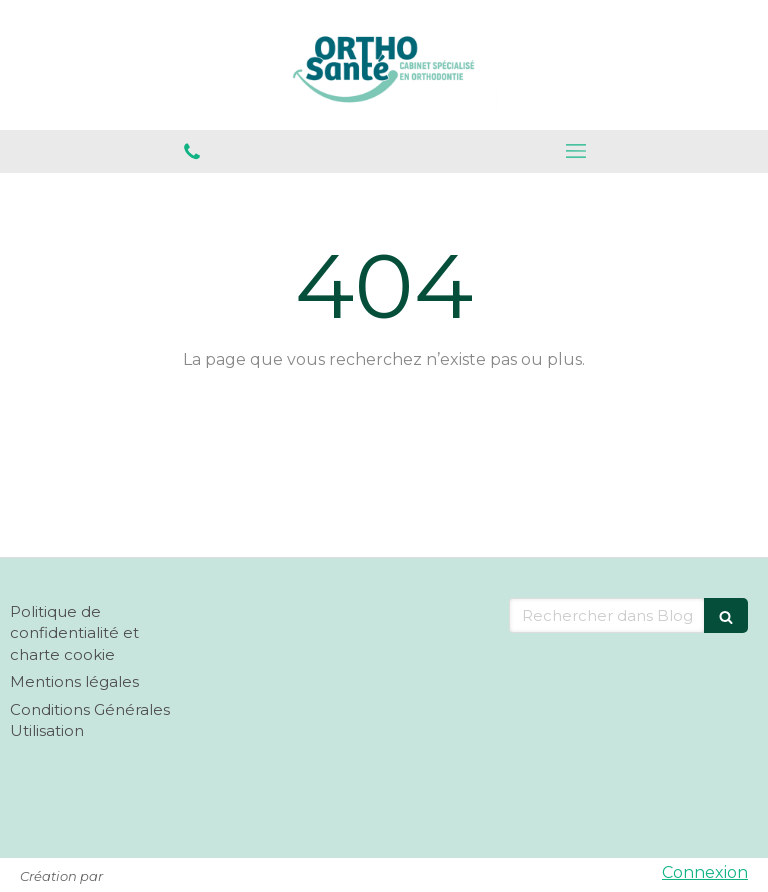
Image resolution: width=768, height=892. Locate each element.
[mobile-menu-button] (576, 151)
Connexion (705, 872)
